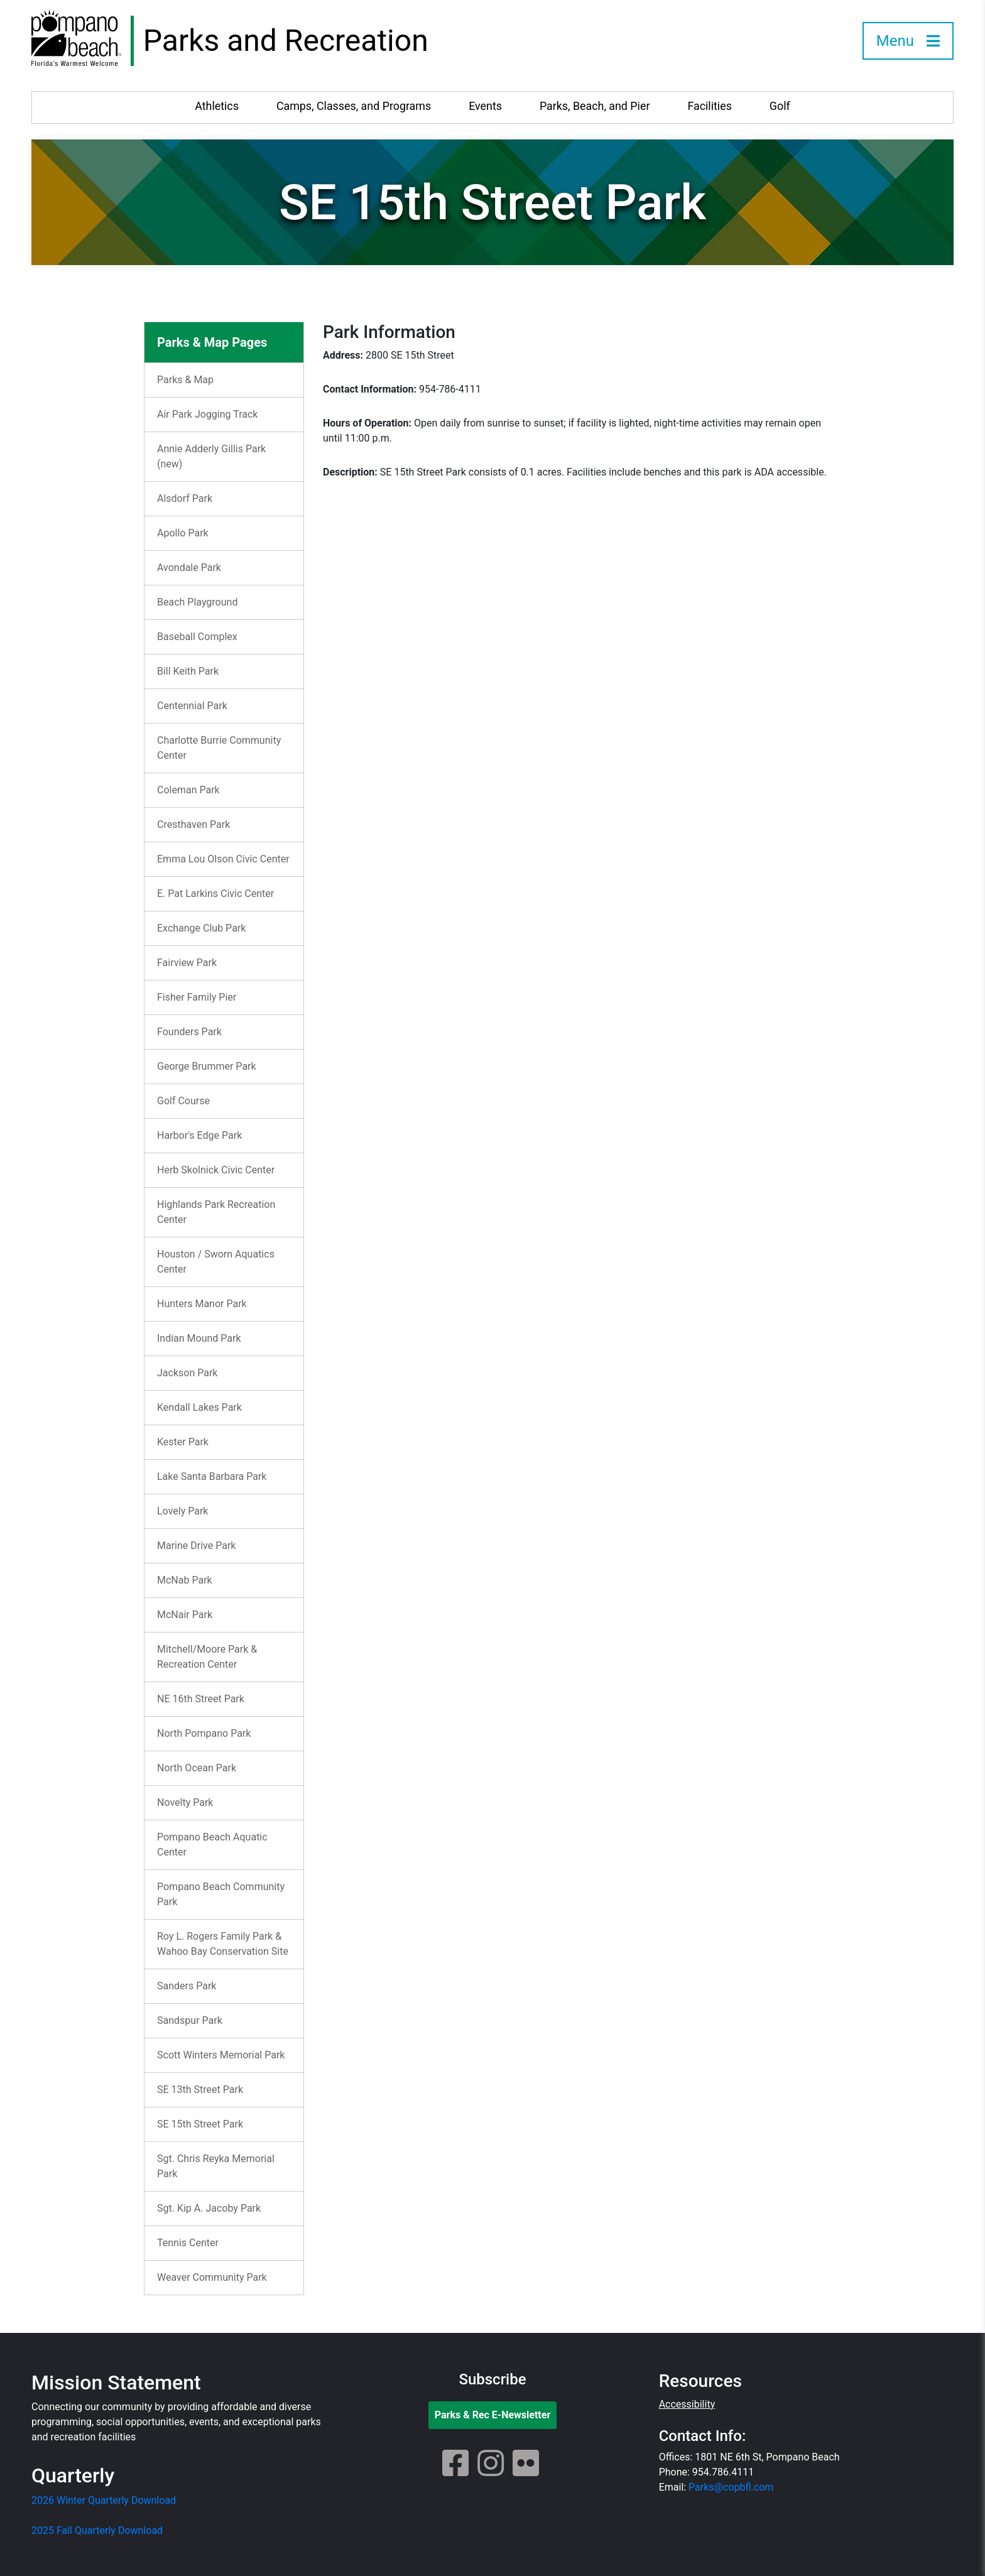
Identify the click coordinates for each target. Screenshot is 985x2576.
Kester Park (183, 1442)
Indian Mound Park (199, 1338)
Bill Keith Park (188, 671)
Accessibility (687, 2404)
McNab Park (184, 1580)
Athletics (217, 105)
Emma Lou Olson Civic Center (223, 859)
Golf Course (183, 1101)
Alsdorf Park (184, 498)
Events (485, 105)
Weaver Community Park (212, 2277)
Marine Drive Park (196, 1546)
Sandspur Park (189, 2020)
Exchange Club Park (201, 928)
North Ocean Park (196, 1768)
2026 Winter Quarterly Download (103, 2500)
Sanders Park (186, 1986)
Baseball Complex (197, 637)
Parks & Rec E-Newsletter (493, 2415)
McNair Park (184, 1615)
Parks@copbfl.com (730, 2487)
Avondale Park (189, 567)
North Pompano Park (204, 1733)
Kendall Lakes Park (199, 1407)
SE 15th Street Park (200, 2124)
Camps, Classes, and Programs (353, 105)
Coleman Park (188, 790)
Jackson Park (187, 1373)
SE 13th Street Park (200, 2089)
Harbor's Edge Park (199, 1135)
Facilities (709, 105)
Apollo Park (183, 533)
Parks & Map (185, 380)
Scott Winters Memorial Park (221, 2055)
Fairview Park (187, 963)
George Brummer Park (206, 1066)
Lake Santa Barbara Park (211, 1476)
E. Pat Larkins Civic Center (215, 893)
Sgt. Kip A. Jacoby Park (209, 2208)
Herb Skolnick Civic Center (216, 1170)
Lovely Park (182, 1511)
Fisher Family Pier (196, 997)
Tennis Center (188, 2243)
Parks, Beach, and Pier (595, 105)
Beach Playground (197, 602)
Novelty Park (185, 1802)
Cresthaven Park (193, 824)
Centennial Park (192, 706)
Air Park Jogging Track (207, 414)
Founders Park (189, 1032)
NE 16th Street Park (200, 1699)
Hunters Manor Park (202, 1304)
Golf (780, 105)
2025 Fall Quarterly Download (97, 2530)
